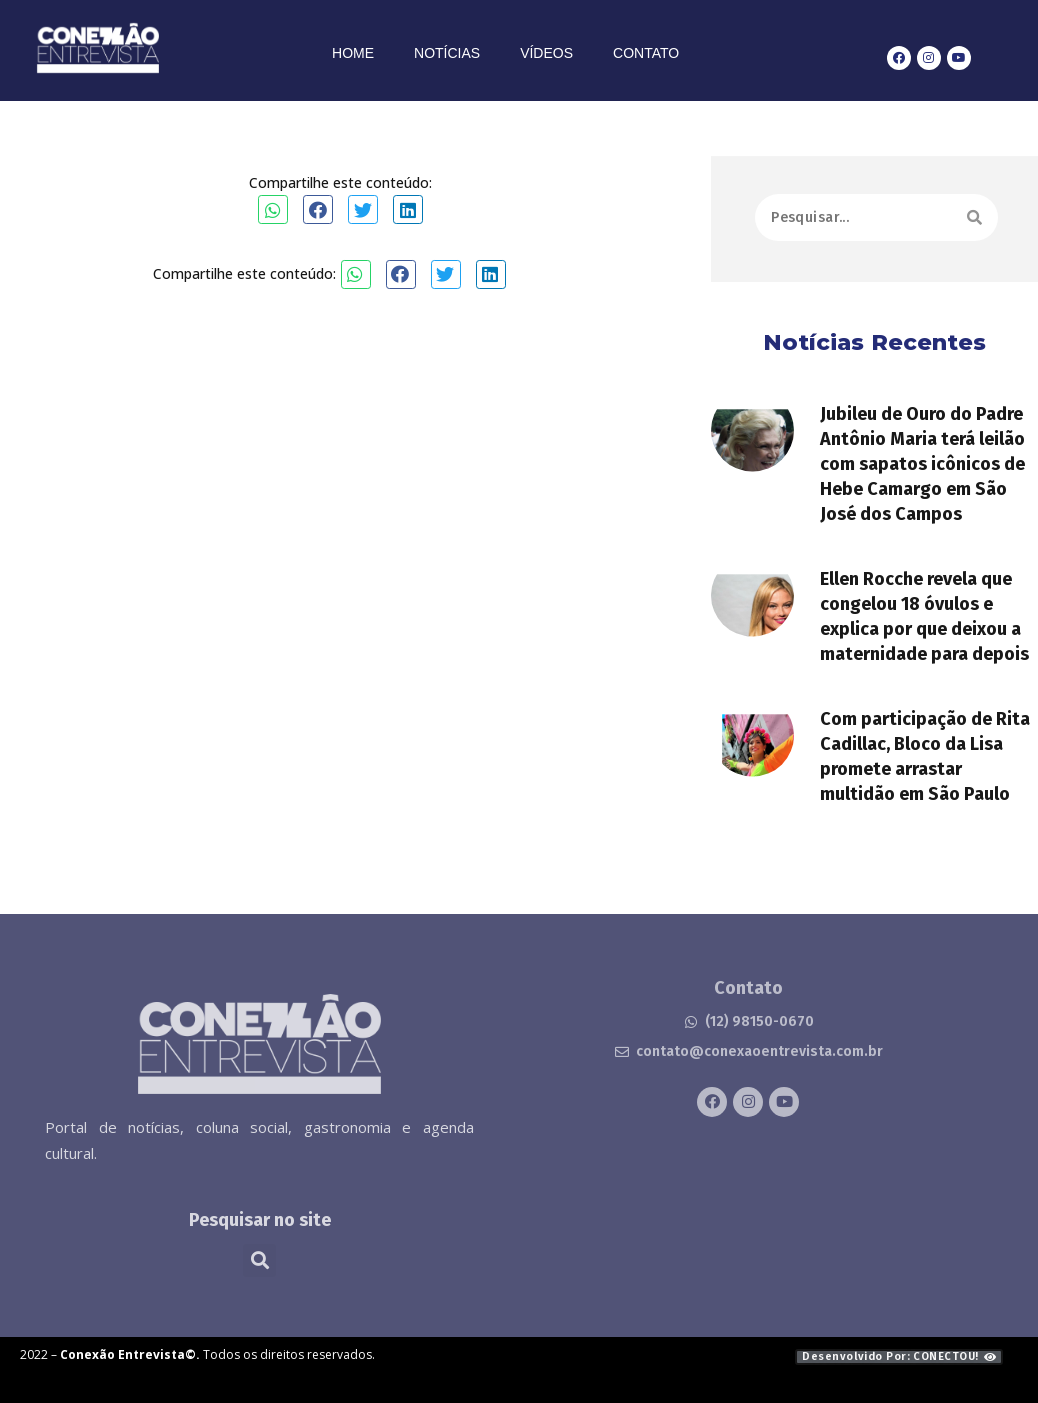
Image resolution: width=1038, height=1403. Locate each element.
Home (353, 53)
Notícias (447, 53)
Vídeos (546, 53)
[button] (273, 209)
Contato (646, 53)
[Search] (974, 226)
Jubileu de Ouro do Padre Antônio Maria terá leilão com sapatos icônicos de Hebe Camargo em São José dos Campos (922, 500)
